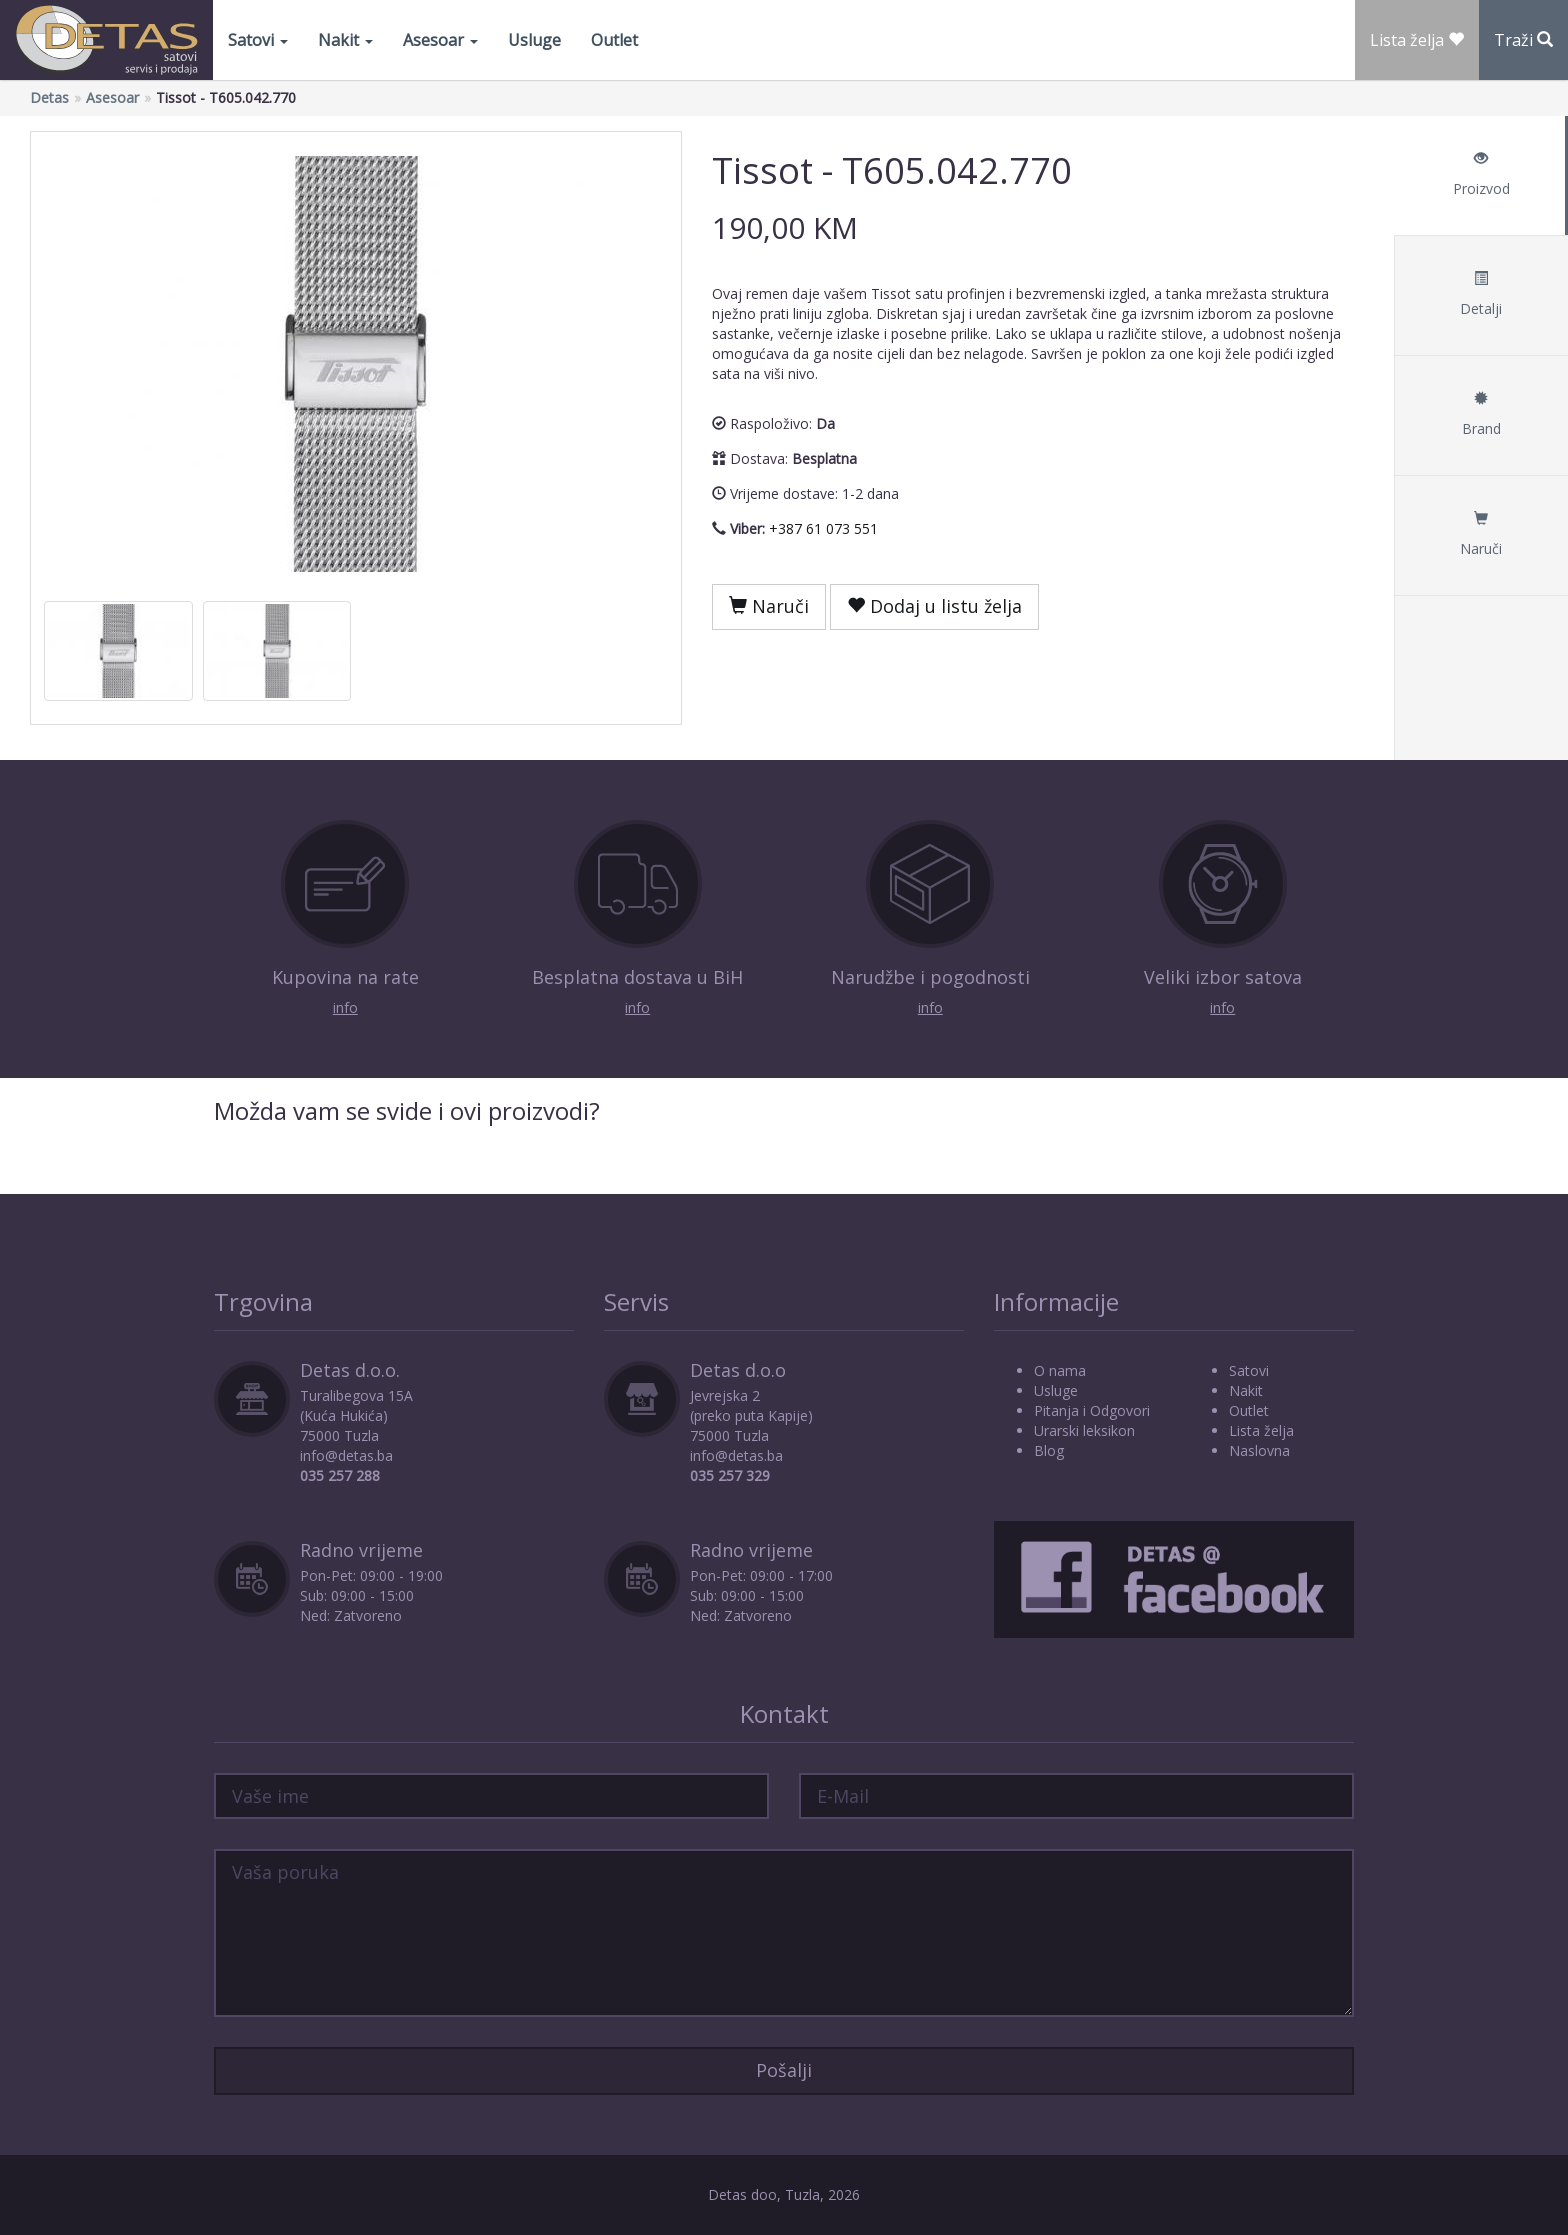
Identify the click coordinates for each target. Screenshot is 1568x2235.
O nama (1060, 1370)
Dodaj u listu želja (934, 606)
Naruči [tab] (1481, 534)
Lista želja (1261, 1430)
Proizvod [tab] (1481, 174)
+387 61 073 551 (823, 528)
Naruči (769, 606)
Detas (49, 97)
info (345, 1007)
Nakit (345, 40)
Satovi (258, 40)
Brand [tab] (1481, 414)
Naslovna (1259, 1450)
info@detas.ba (346, 1455)
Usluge (534, 40)
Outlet (614, 40)
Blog (1049, 1450)
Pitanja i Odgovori (1092, 1410)
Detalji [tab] (1481, 294)
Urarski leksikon (1084, 1430)
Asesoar (440, 40)
